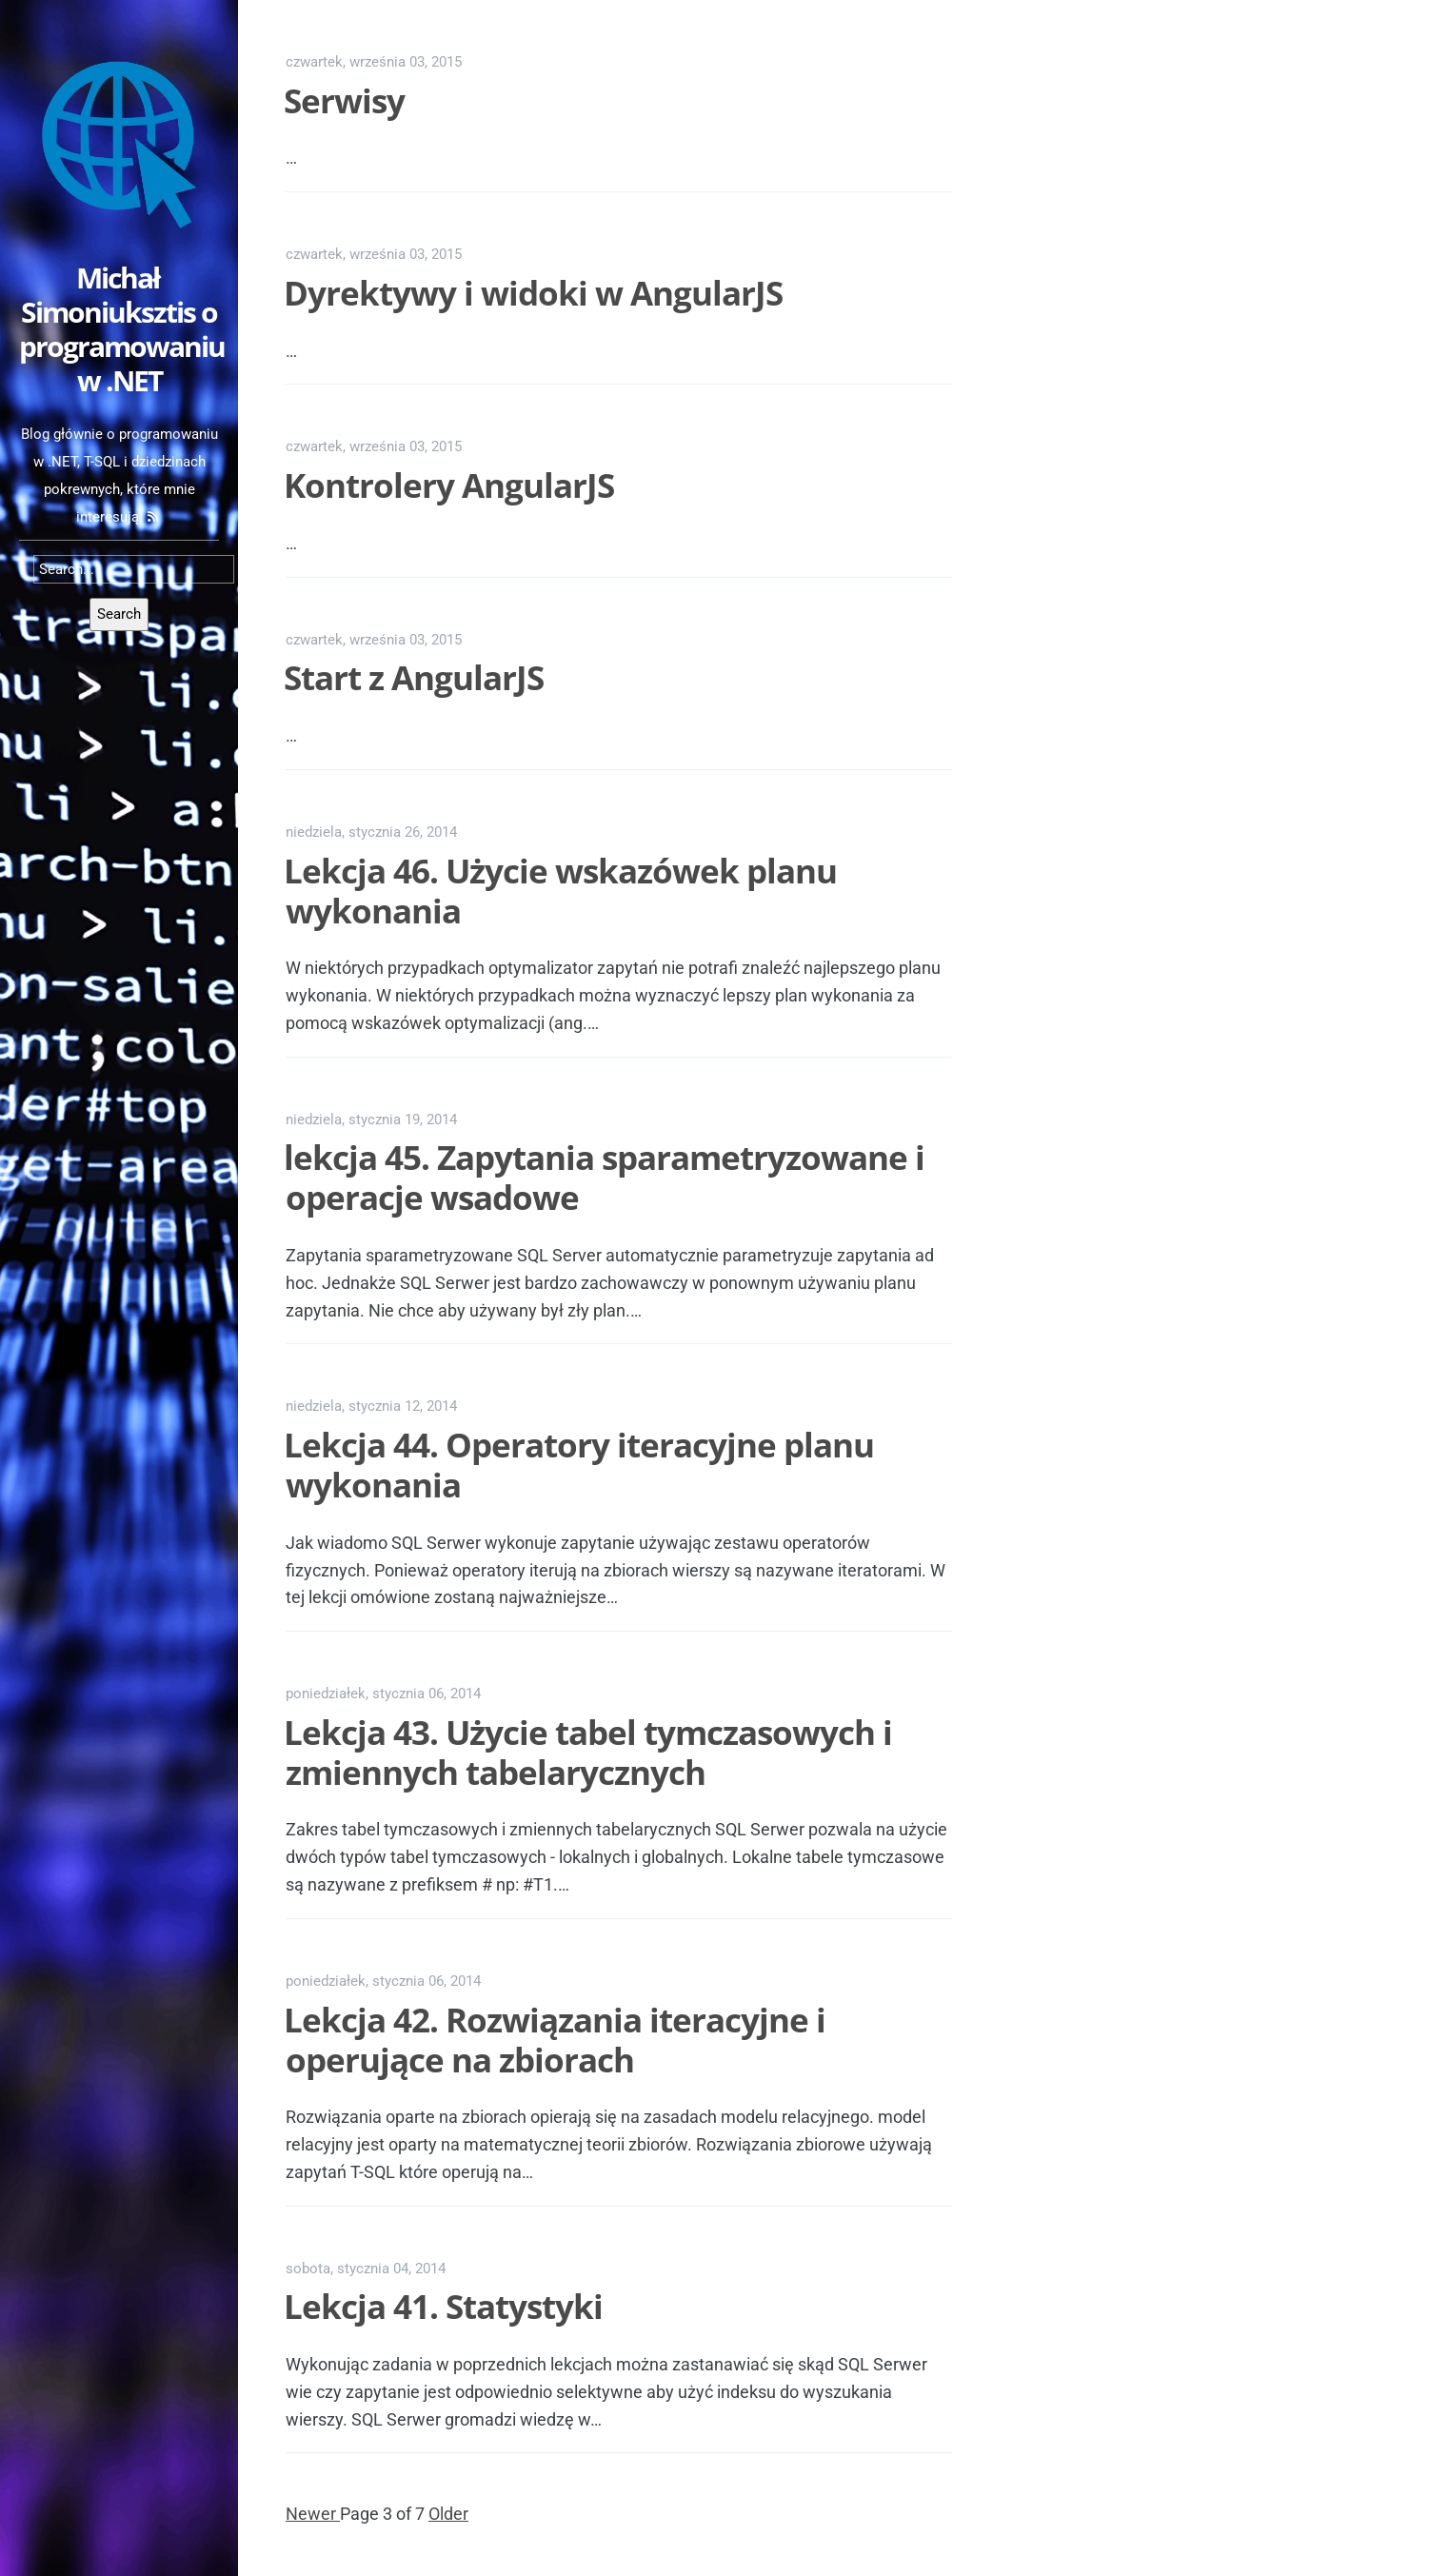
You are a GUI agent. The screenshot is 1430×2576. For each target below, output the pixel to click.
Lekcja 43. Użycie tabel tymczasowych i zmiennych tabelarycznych (588, 1752)
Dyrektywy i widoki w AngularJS (533, 292)
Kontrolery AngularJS (449, 485)
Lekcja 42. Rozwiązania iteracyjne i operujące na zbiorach (554, 2039)
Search (119, 614)
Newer (313, 2514)
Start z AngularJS (414, 677)
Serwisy (344, 100)
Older (448, 2514)
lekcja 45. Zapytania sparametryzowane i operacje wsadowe (604, 1177)
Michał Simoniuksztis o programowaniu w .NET (122, 329)
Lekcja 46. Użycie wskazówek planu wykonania (560, 890)
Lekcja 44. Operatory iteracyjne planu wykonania (579, 1464)
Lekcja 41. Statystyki (443, 2306)
